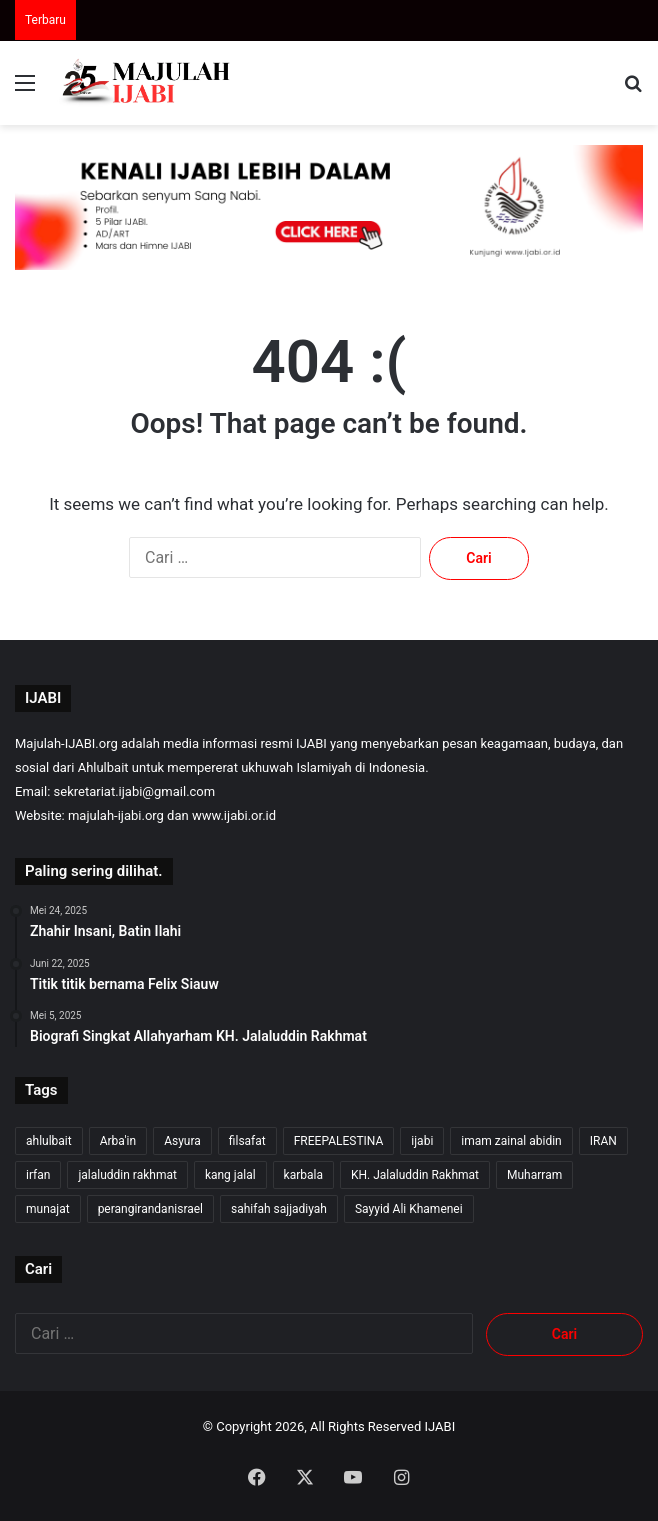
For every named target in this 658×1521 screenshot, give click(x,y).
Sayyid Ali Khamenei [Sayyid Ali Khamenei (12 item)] (409, 1209)
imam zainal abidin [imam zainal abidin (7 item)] (511, 1141)
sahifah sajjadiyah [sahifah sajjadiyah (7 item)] (279, 1209)
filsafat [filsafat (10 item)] (247, 1141)
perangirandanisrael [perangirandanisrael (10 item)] (150, 1209)
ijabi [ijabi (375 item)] (422, 1141)
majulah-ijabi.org (116, 815)
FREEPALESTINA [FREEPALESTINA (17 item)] (339, 1141)
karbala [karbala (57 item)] (303, 1175)
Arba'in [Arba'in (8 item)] (118, 1141)
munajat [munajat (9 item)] (48, 1209)
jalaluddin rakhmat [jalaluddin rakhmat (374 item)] (127, 1175)
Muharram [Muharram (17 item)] (534, 1175)
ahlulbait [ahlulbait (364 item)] (49, 1141)
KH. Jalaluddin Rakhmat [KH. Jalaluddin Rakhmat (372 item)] (415, 1175)
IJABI (440, 1426)
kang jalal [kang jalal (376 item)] (230, 1175)
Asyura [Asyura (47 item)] (182, 1141)
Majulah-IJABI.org (66, 743)
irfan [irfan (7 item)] (38, 1175)
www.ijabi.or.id (234, 815)
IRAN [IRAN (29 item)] (603, 1141)
